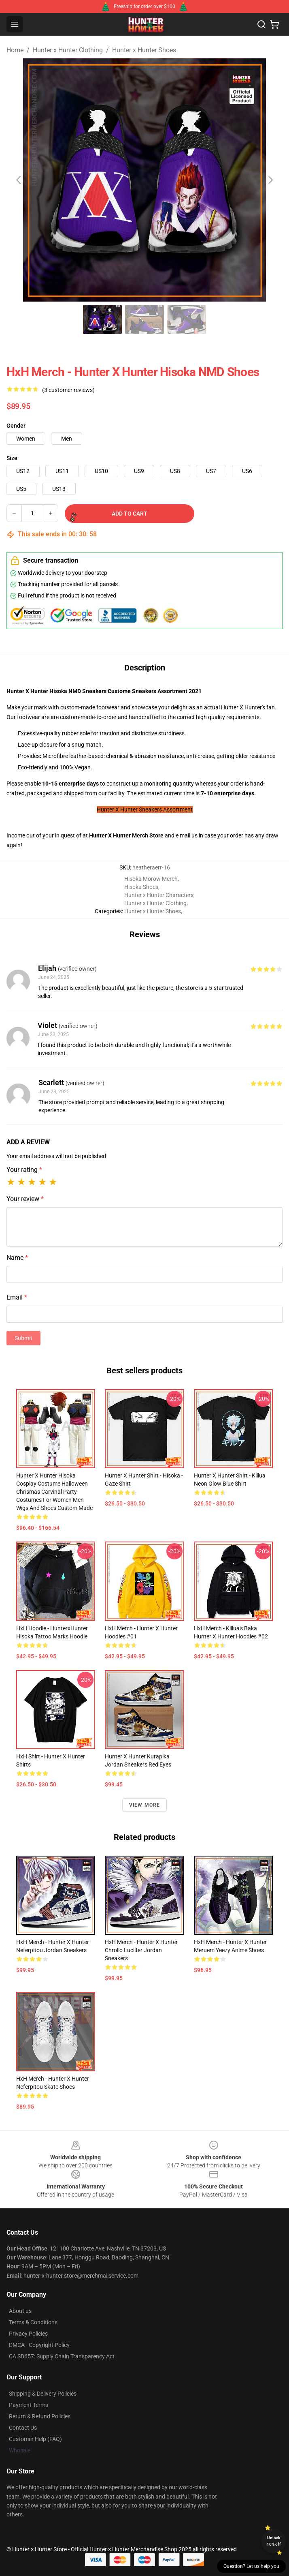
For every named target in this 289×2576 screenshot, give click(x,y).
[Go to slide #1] (102, 319)
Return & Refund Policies (39, 2416)
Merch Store (148, 835)
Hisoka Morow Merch (151, 879)
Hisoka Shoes (141, 887)
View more (144, 1805)
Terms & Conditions (33, 2322)
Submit (23, 1338)
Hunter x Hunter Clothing (68, 50)
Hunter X (101, 835)
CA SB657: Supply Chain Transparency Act (62, 2356)
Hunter (122, 835)
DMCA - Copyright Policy (39, 2345)
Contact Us (23, 2427)
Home (14, 50)
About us (20, 2311)
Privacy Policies (28, 2333)
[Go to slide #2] (144, 319)
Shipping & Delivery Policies (42, 2393)
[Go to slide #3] (186, 319)
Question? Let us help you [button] (251, 2566)
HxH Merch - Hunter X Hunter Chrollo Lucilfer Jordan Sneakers (141, 1950)
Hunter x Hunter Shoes (144, 50)
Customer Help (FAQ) (35, 2439)
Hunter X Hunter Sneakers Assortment (145, 809)
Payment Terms (28, 2405)
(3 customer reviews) (68, 390)
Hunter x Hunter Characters (158, 895)
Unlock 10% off (274, 2540)
